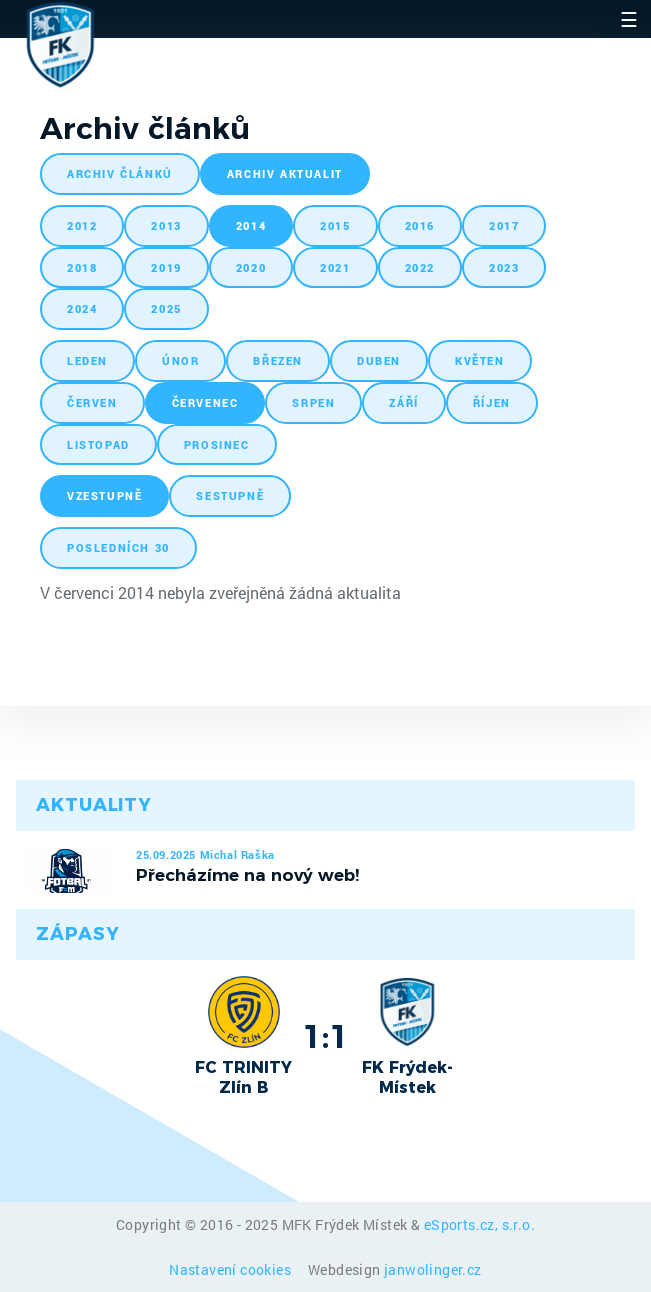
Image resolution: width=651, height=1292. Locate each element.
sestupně (230, 495)
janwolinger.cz (433, 1269)
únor (180, 360)
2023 (504, 267)
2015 (335, 225)
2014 (251, 225)
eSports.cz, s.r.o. (479, 1224)
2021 (335, 267)
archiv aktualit (285, 173)
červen (92, 402)
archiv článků (120, 173)
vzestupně (104, 495)
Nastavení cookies (231, 1269)
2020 (251, 267)
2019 (166, 267)
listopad (98, 444)
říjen (492, 402)
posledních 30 (118, 547)
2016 (420, 225)
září (403, 402)
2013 (166, 225)
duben (379, 360)
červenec (205, 402)
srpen (313, 402)
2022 (420, 267)
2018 (82, 267)
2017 (504, 225)
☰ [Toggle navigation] (629, 19)
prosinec (217, 444)
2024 (82, 308)
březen (278, 360)
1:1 (325, 1036)
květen (480, 360)
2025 (166, 308)
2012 (82, 225)
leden (87, 360)
